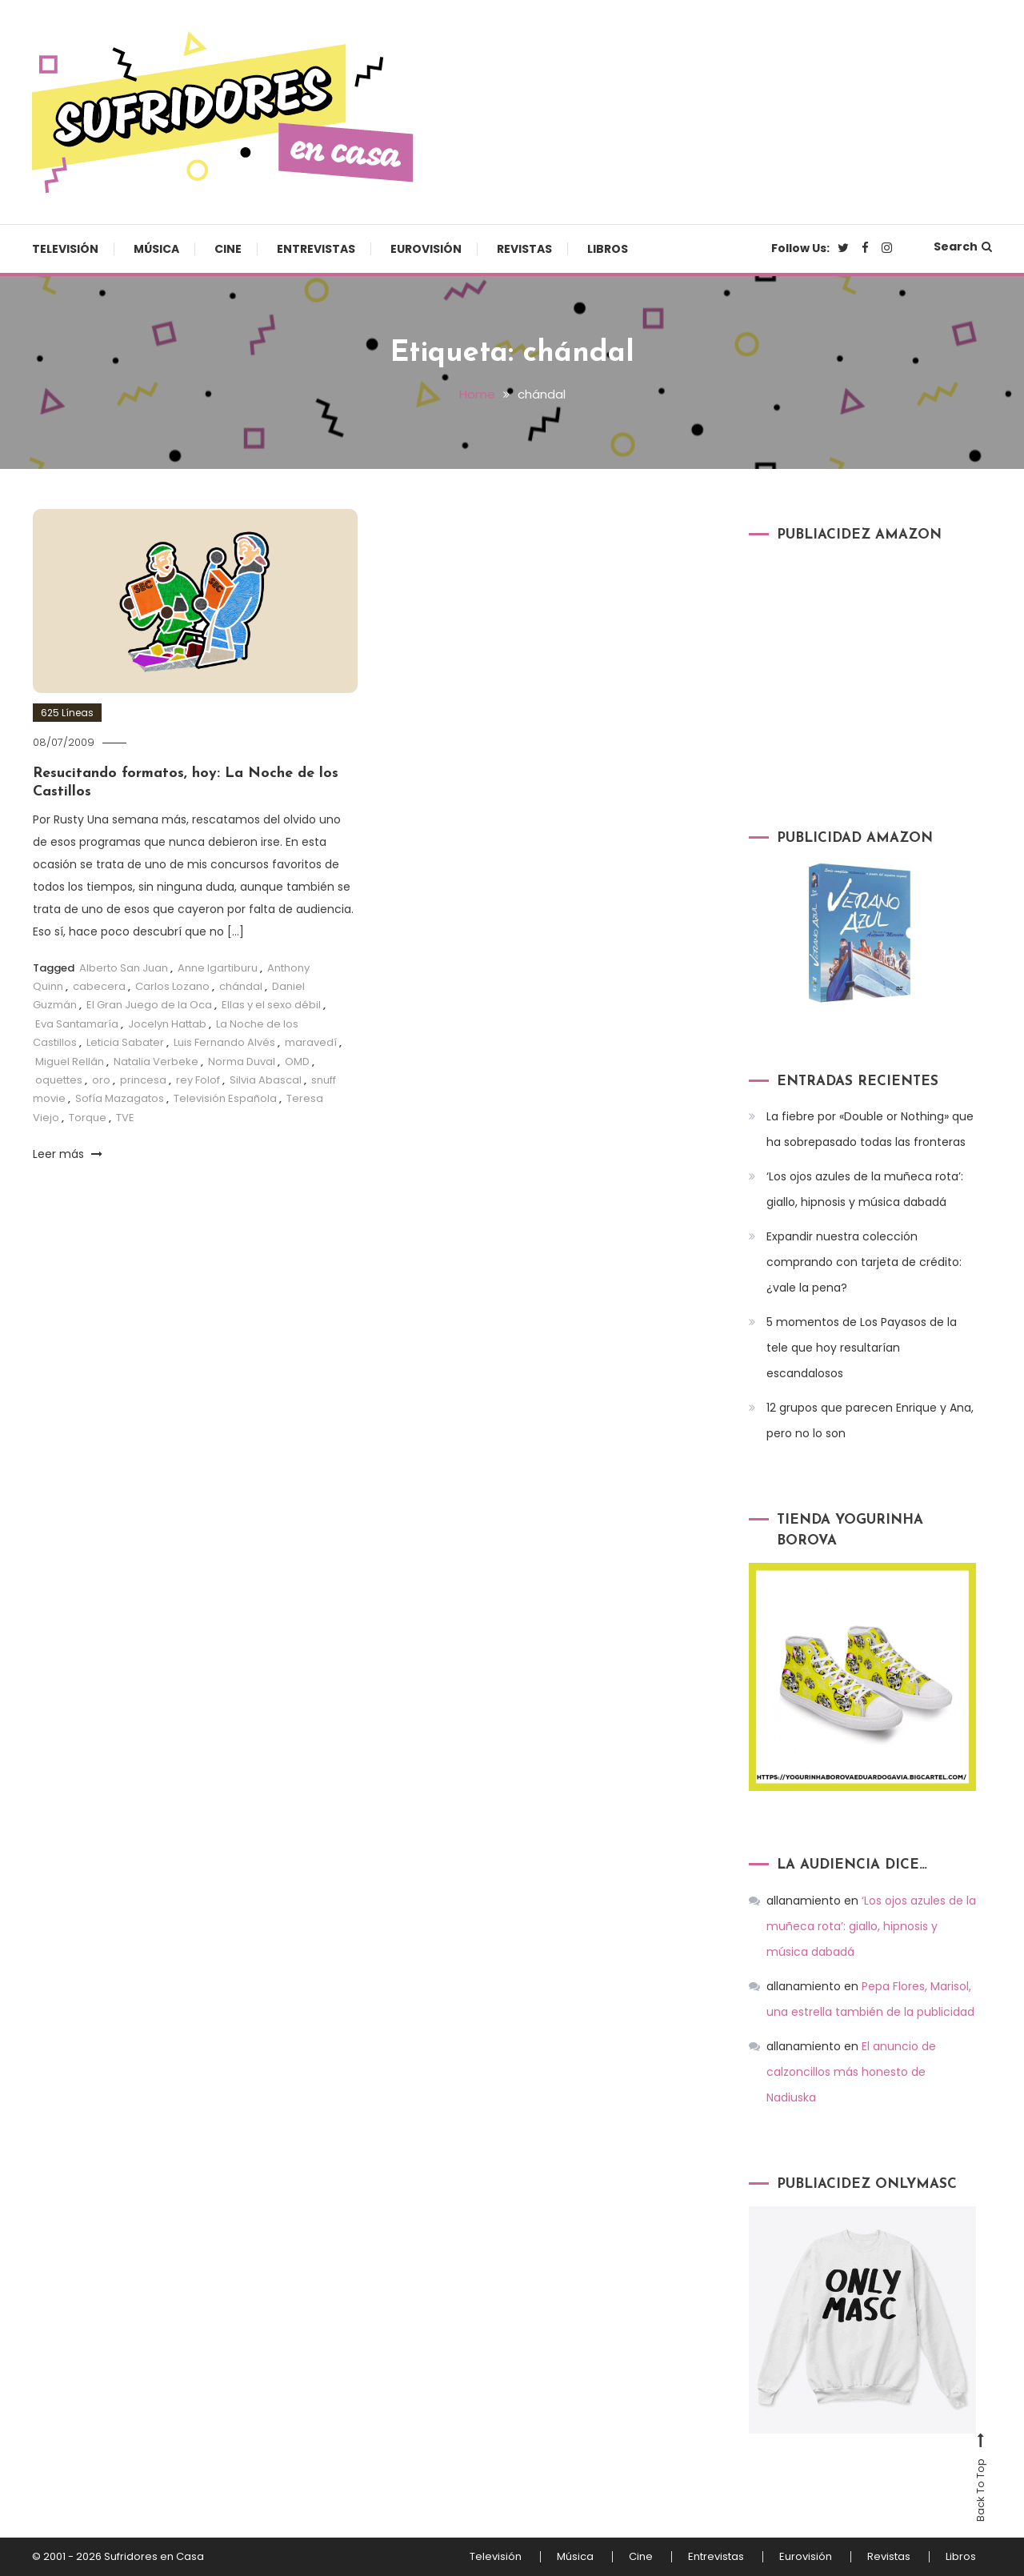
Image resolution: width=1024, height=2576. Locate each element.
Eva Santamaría (76, 1024)
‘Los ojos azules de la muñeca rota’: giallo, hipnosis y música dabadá (864, 1189)
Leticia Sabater (125, 1042)
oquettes (58, 1080)
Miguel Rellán (69, 1061)
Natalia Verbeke (156, 1061)
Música (156, 249)
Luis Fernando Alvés (224, 1042)
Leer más (67, 1154)
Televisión (65, 249)
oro (101, 1080)
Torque (87, 1117)
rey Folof (198, 1080)
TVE (125, 1117)
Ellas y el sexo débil (271, 1004)
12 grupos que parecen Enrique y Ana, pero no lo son (870, 1420)
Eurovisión (426, 249)
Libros (607, 249)
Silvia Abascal (266, 1080)
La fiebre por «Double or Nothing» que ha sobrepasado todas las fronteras (870, 1129)
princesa (143, 1080)
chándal (240, 986)
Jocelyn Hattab (167, 1024)
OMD (297, 1061)
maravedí (311, 1042)
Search (963, 246)
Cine (228, 249)
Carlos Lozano (172, 986)
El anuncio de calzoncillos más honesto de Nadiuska (851, 2071)
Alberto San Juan (123, 968)
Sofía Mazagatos (119, 1098)
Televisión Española (225, 1098)
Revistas (524, 249)
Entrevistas (316, 249)
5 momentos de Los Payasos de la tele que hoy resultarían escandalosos (861, 1347)
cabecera (99, 986)
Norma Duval (241, 1061)
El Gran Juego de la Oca (149, 1004)
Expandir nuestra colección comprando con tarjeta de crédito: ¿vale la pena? (864, 1262)
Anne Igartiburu (218, 968)
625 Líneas (67, 712)
